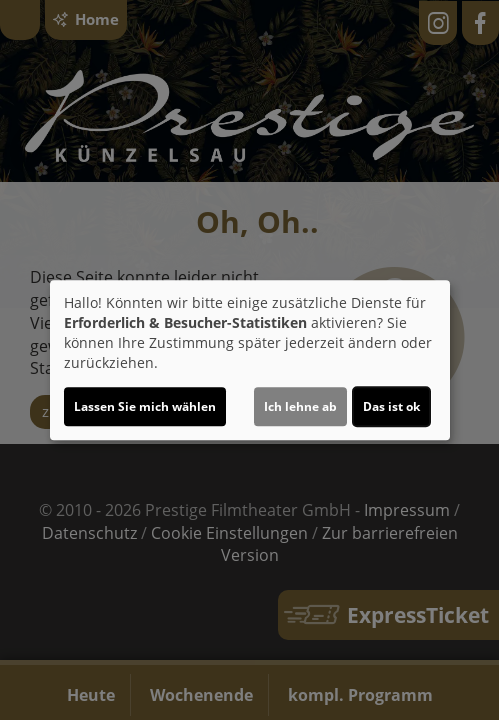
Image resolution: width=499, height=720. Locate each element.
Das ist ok (391, 406)
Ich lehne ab (300, 406)
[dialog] (250, 360)
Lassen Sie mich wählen (145, 406)
